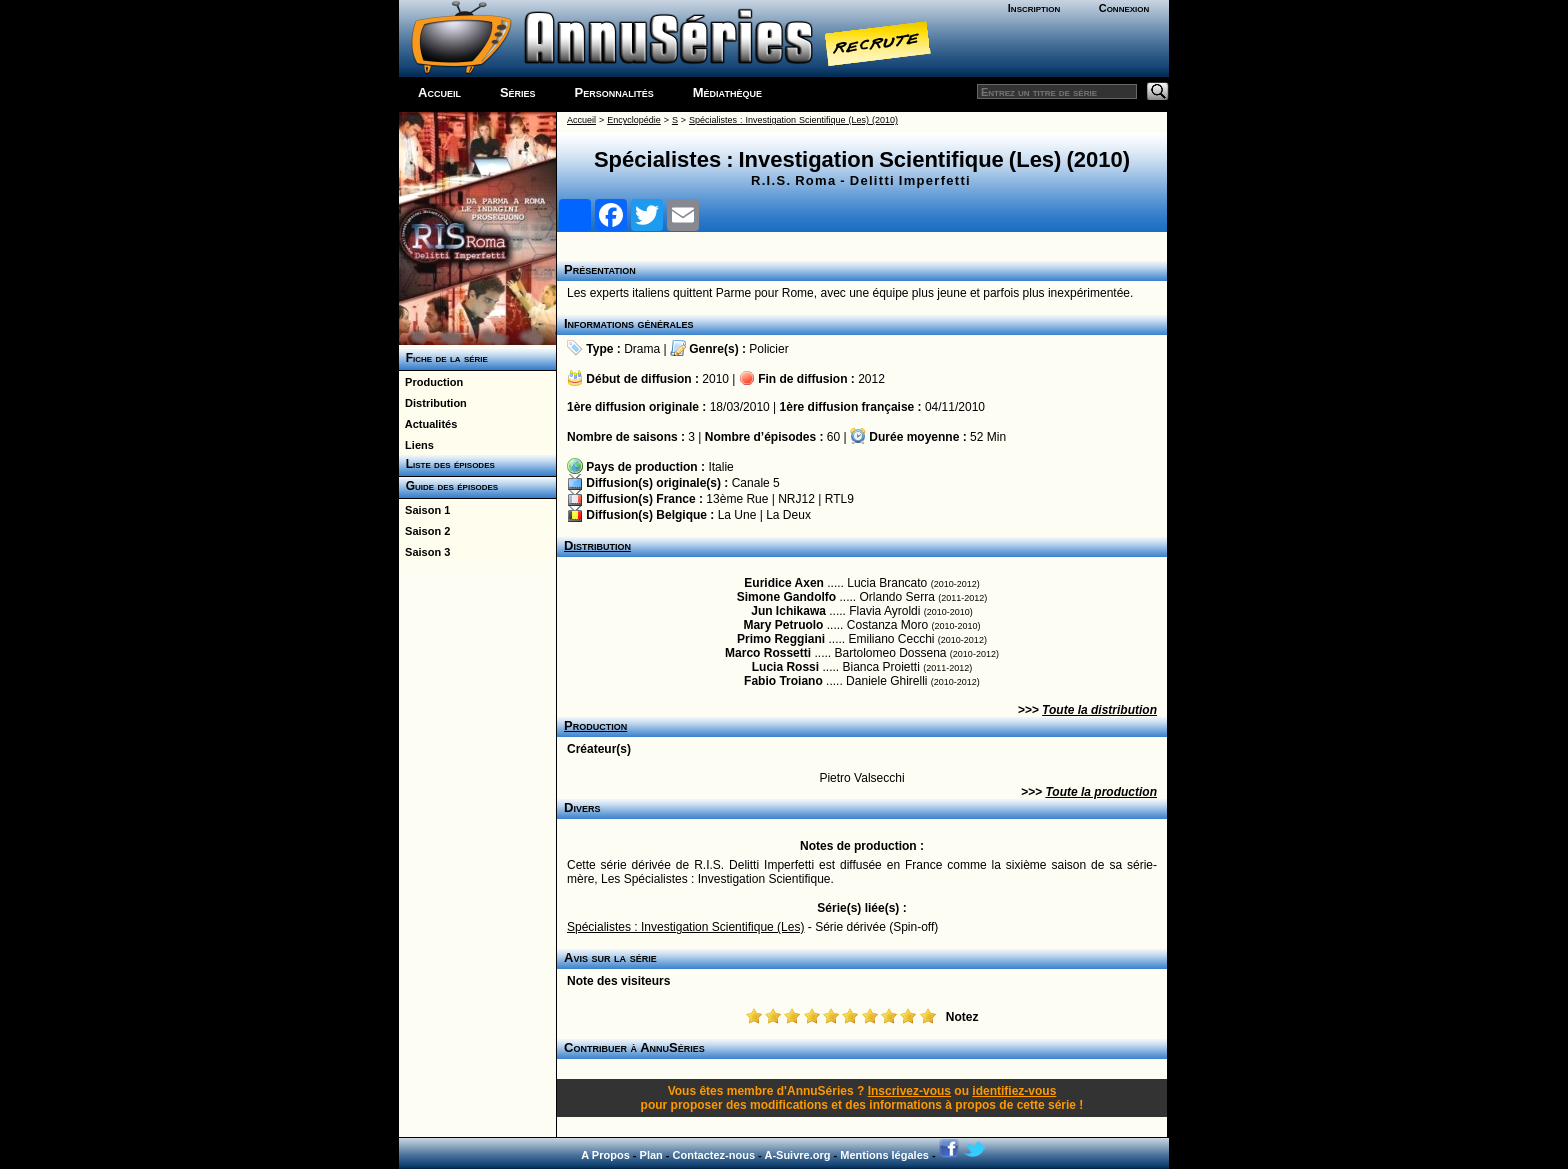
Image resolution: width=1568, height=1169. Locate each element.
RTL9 (839, 499)
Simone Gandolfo (786, 597)
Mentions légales (884, 1155)
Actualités (428, 424)
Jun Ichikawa (788, 611)
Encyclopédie (634, 120)
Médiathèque (727, 92)
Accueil (439, 92)
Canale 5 (756, 483)
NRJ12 (796, 499)
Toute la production (1101, 792)
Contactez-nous (714, 1155)
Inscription (1034, 8)
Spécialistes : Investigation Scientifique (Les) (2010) (793, 120)
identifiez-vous (1014, 1091)
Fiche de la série (443, 358)
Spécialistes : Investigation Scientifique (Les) (685, 927)
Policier (768, 349)
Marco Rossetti (768, 653)
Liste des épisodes (447, 464)
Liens (416, 445)
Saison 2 (424, 531)
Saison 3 (424, 552)
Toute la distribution (1099, 710)
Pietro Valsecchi (861, 778)
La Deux (788, 515)
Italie (720, 467)
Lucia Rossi (785, 667)
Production (431, 382)
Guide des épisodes (448, 486)
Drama (642, 349)
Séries (518, 92)
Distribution (433, 403)
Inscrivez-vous (909, 1091)
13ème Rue (737, 499)
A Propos (605, 1155)
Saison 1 (424, 510)
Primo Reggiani (781, 639)
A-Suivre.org (797, 1155)
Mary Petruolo (783, 625)
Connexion (1124, 8)
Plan (651, 1155)
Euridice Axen (784, 583)
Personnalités (614, 92)
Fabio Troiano (783, 681)
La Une (737, 515)
